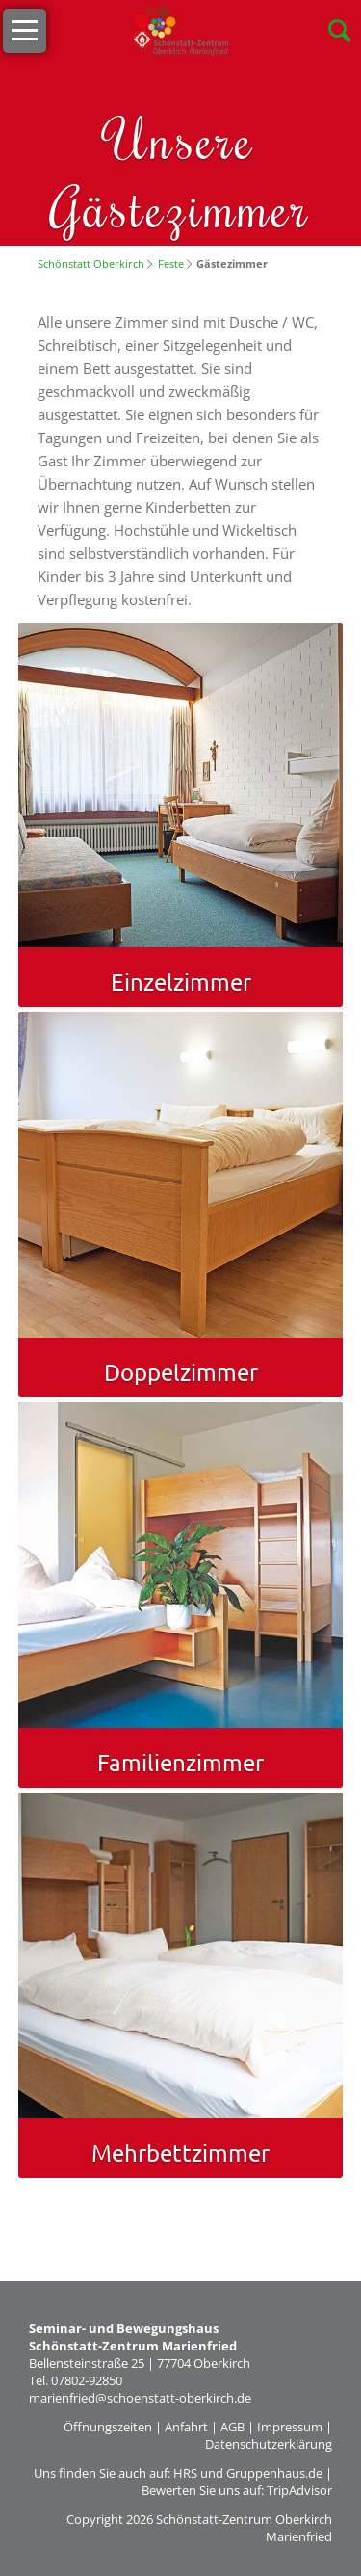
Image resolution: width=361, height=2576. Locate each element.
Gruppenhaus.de (274, 2473)
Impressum (289, 2426)
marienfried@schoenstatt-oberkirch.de (140, 2397)
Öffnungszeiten (108, 2426)
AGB (232, 2426)
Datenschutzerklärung (268, 2444)
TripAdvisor (299, 2490)
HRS (185, 2473)
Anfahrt (186, 2426)
